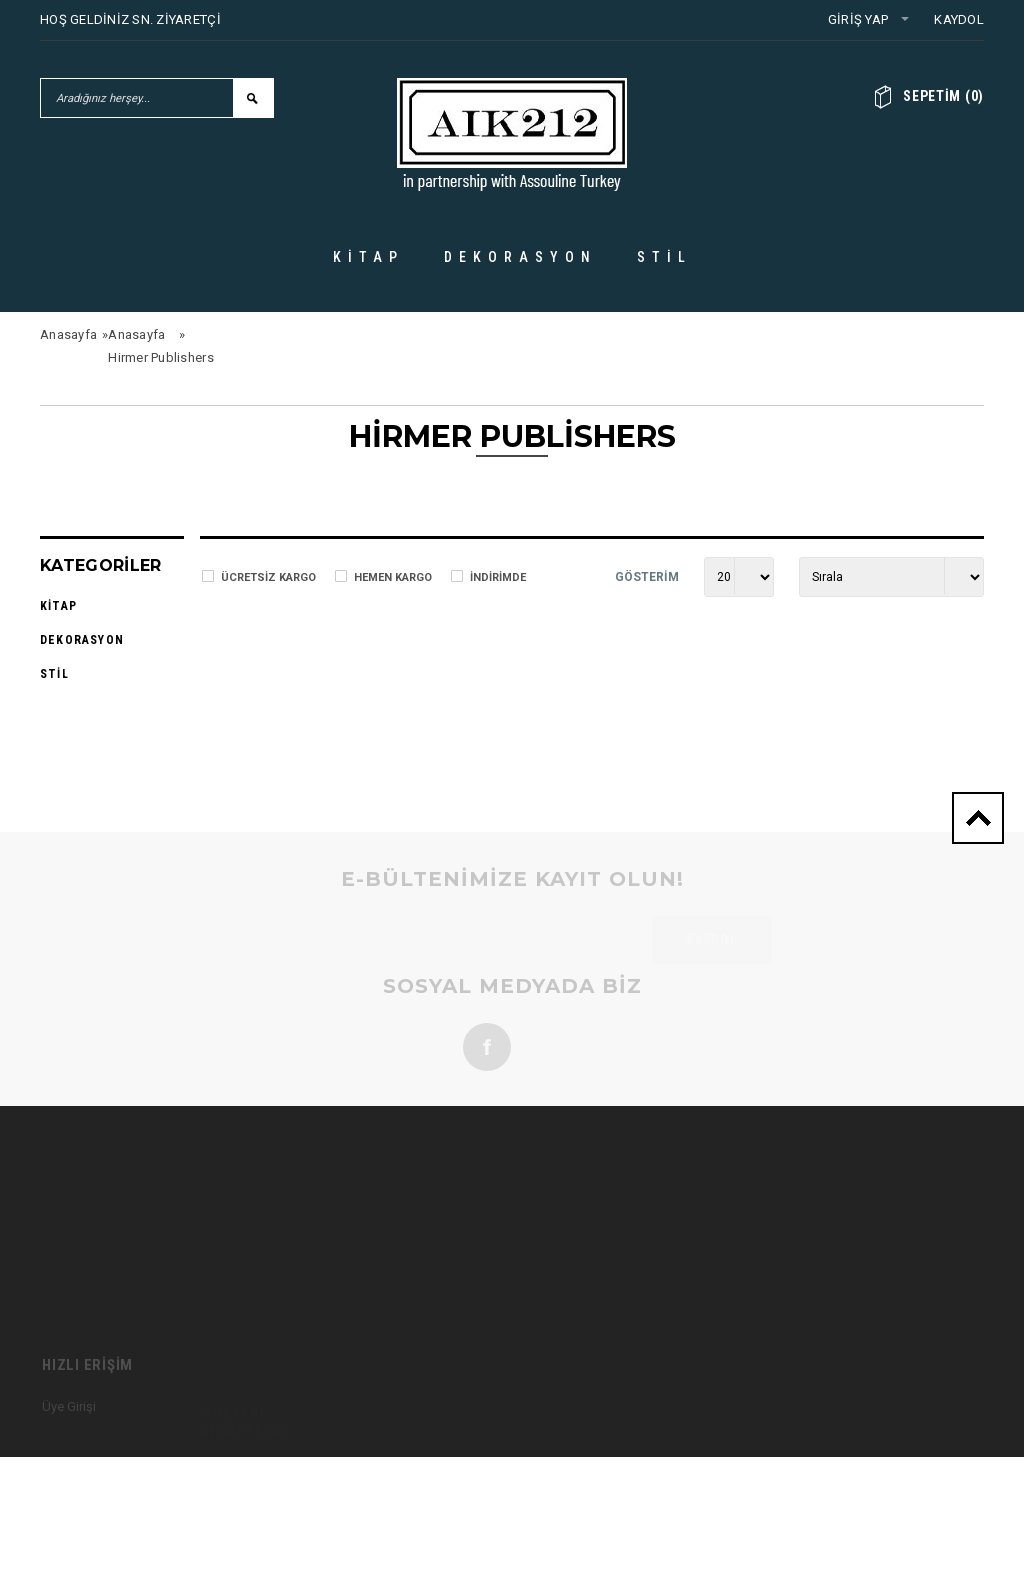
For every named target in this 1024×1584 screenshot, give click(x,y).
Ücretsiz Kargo (268, 577)
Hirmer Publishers (160, 357)
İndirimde (498, 577)
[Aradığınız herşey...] (137, 98)
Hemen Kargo (393, 577)
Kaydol (959, 19)
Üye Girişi (69, 1446)
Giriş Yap (858, 19)
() (943, 96)
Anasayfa (68, 334)
